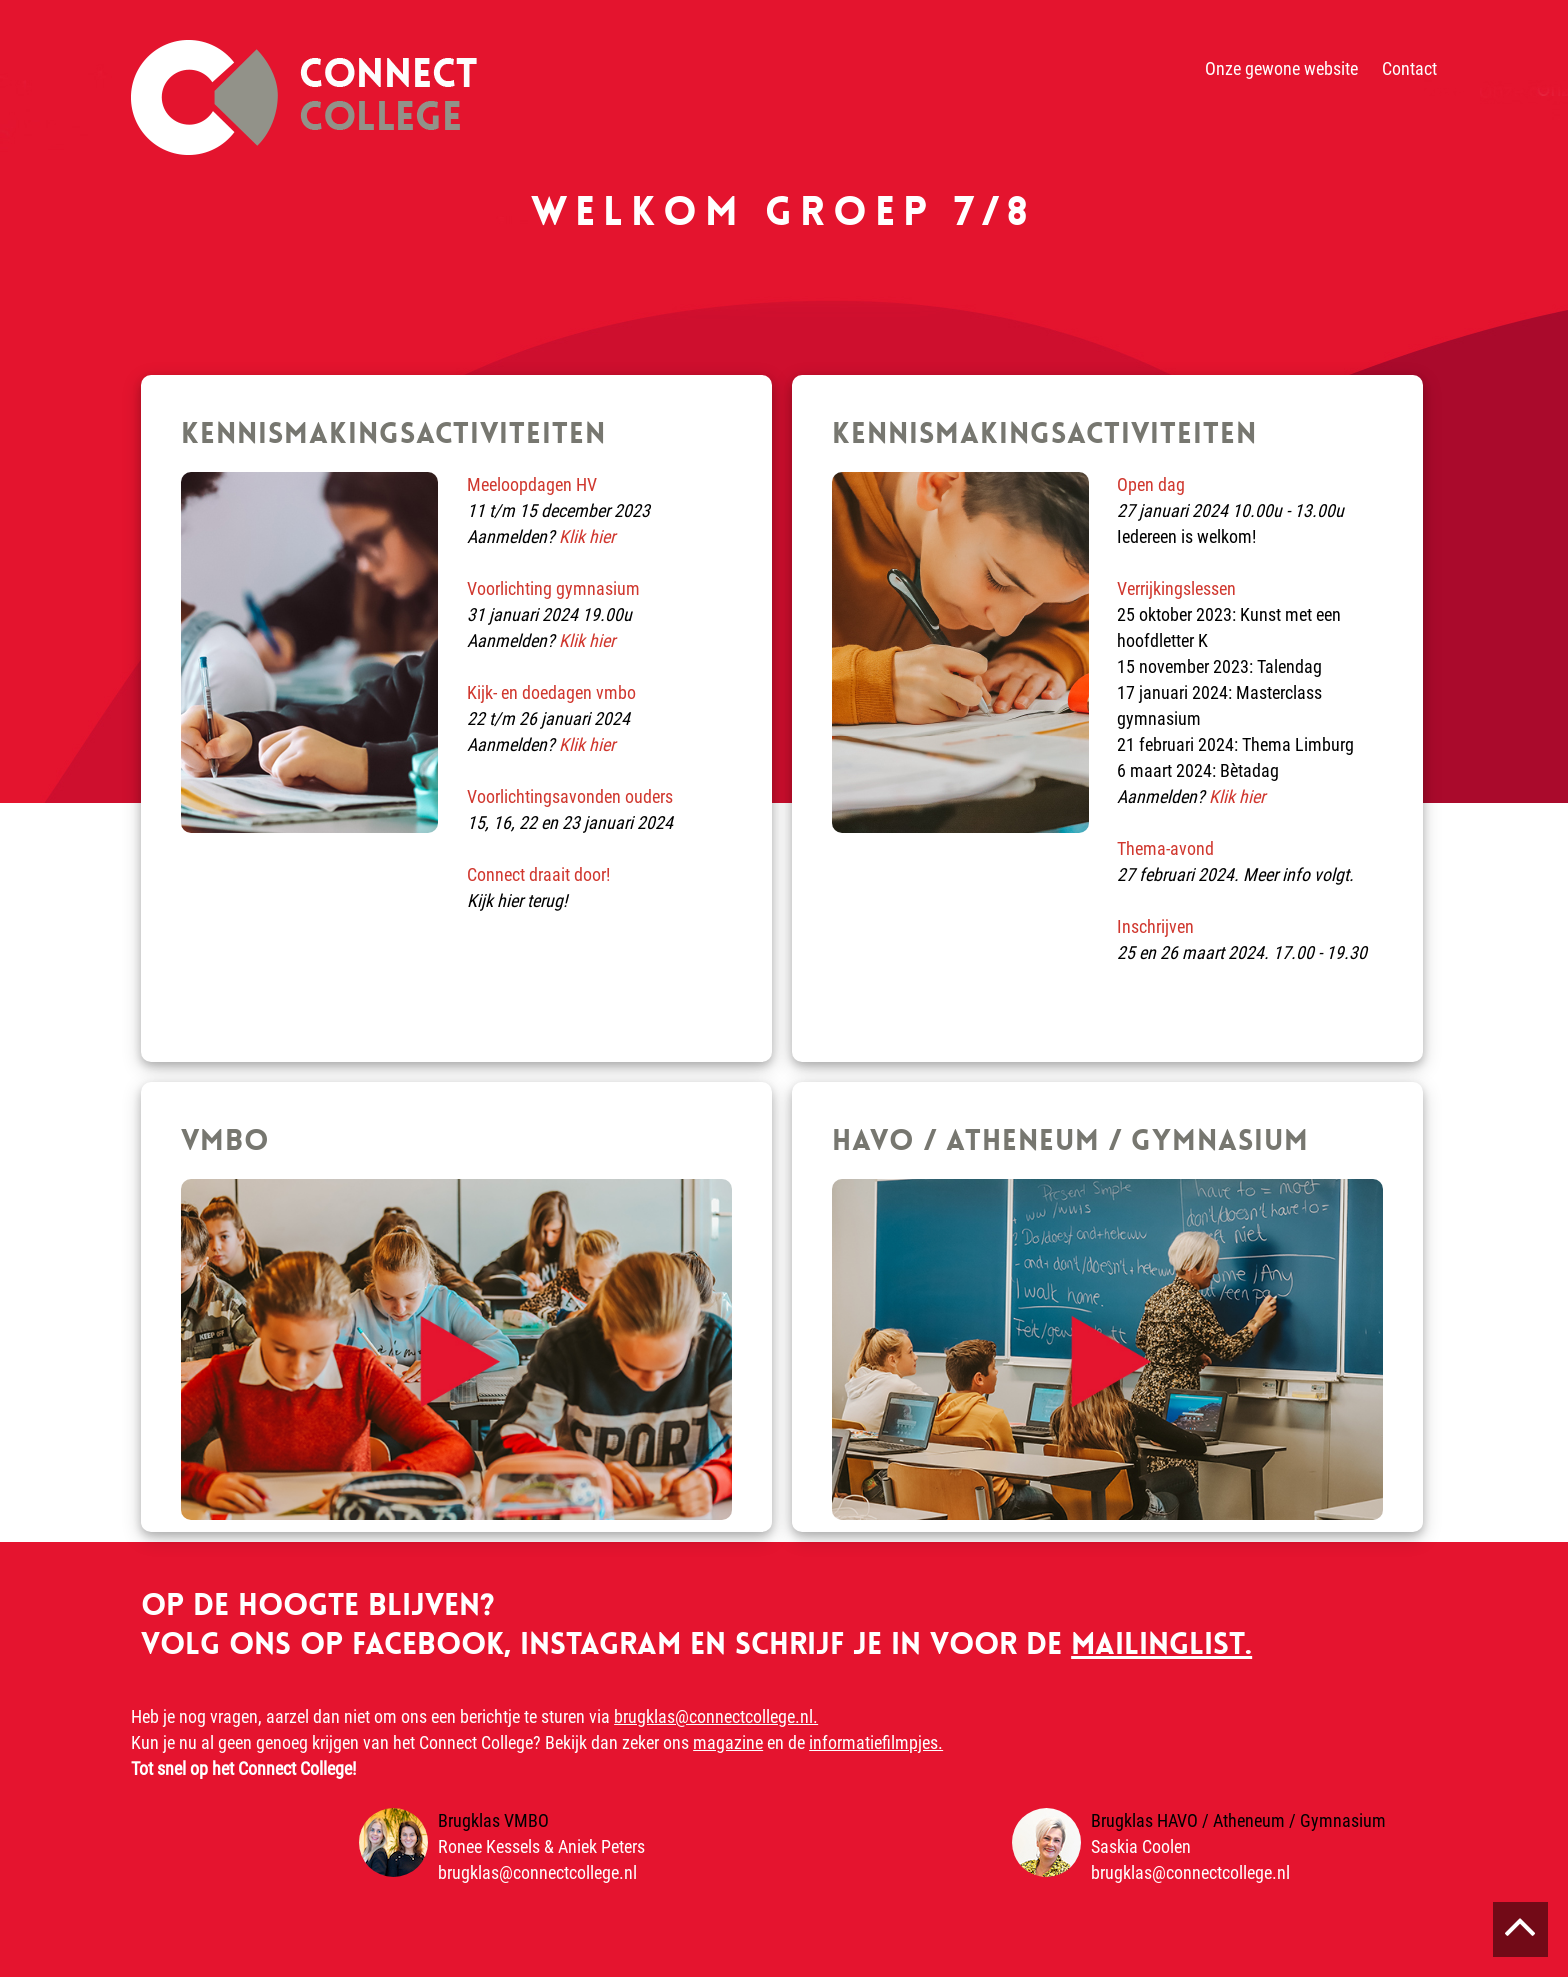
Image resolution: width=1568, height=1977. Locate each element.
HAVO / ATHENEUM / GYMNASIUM (1070, 1140)
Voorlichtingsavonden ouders (570, 796)
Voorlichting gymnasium (553, 588)
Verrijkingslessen (1176, 588)
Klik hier (587, 536)
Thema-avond (1165, 848)
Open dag (1151, 484)
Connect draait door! (538, 874)
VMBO (225, 1140)
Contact (1409, 68)
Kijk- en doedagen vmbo (551, 692)
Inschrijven (1155, 926)
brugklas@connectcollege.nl (537, 1872)
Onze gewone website (1281, 68)
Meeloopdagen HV (532, 484)
